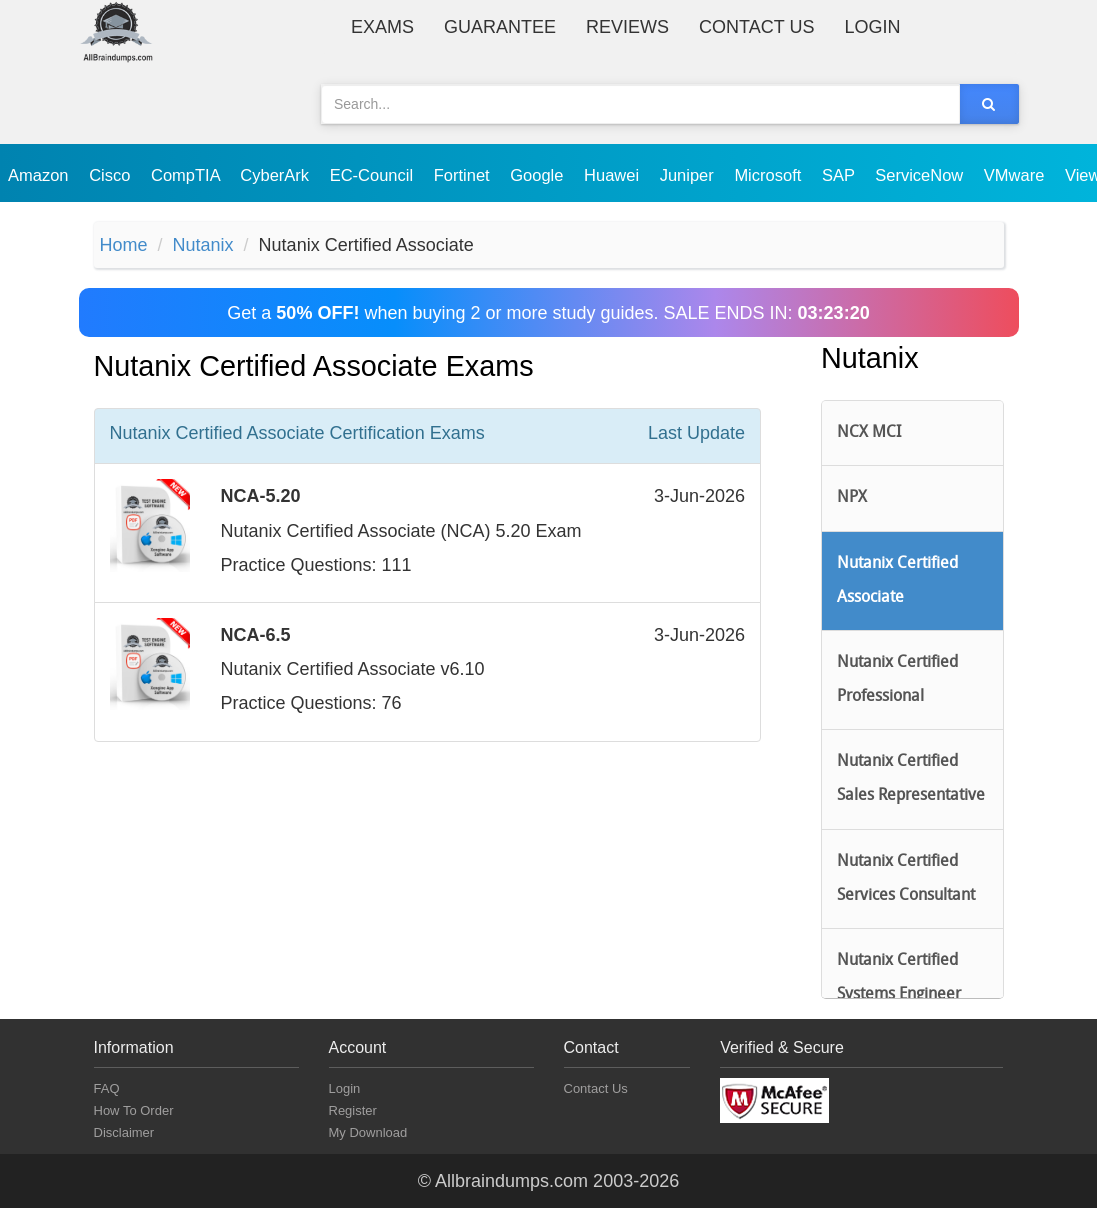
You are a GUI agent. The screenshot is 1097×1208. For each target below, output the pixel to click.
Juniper (689, 175)
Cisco (112, 175)
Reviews (627, 27)
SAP (840, 175)
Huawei (614, 175)
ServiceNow (921, 175)
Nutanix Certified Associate (897, 581)
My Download (368, 1132)
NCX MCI (869, 433)
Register (353, 1110)
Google (539, 175)
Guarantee (500, 27)
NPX (852, 498)
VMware (1016, 175)
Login (872, 27)
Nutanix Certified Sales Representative (911, 779)
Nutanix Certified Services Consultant (906, 879)
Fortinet (464, 175)
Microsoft (770, 175)
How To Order (134, 1110)
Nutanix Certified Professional (897, 680)
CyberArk (276, 175)
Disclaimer (124, 1132)
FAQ (107, 1088)
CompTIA (187, 175)
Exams (382, 27)
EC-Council (374, 175)
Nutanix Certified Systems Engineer (899, 978)
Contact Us (756, 27)
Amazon (40, 175)
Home (124, 245)
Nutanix (203, 245)
